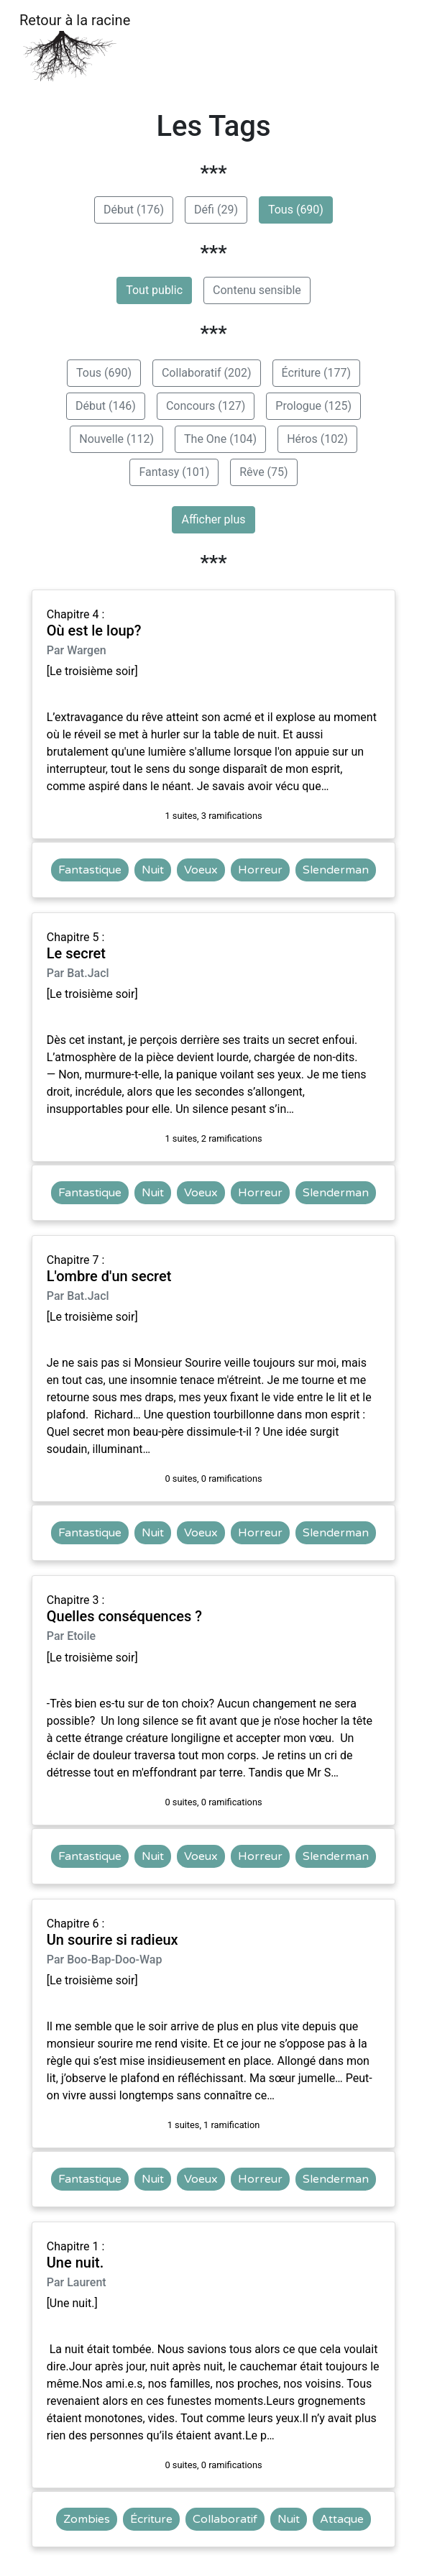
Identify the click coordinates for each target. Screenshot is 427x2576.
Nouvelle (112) (116, 439)
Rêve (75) (263, 472)
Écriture (151, 2519)
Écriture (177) (316, 373)
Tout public (154, 290)
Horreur (260, 870)
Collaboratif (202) (207, 373)
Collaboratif (225, 2519)
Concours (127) (205, 406)
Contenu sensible (257, 290)
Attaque (342, 2519)
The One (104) (220, 439)
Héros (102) (317, 439)
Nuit (153, 870)
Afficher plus (213, 519)
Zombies (86, 2519)
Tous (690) (295, 209)
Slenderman (336, 870)
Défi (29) (216, 209)
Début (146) (105, 406)
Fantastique (89, 870)
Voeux (201, 870)
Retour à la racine (74, 47)
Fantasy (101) (174, 472)
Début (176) (134, 209)
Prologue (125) (313, 406)
